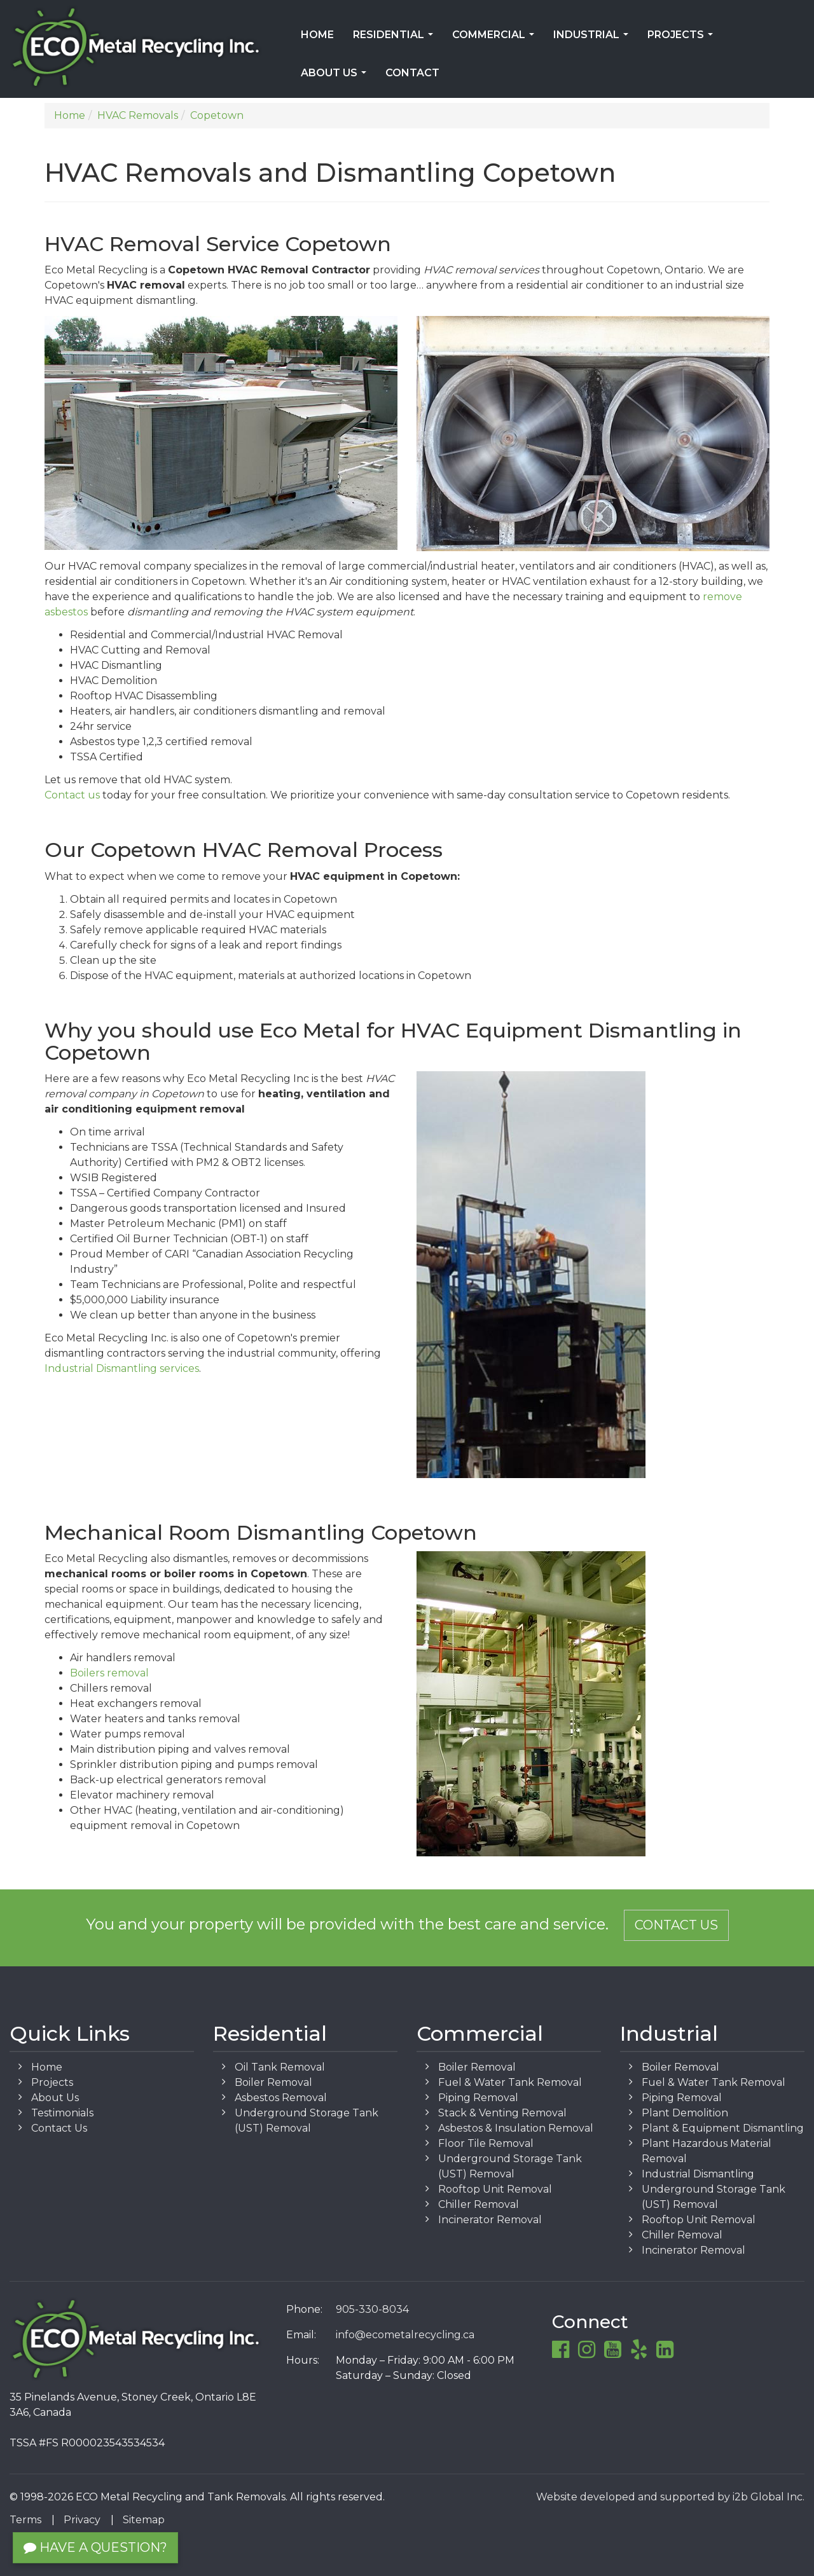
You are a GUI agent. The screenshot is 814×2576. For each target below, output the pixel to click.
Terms (25, 2520)
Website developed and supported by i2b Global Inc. (670, 2497)
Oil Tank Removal (280, 2067)
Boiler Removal (273, 2082)
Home (317, 35)
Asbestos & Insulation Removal (515, 2128)
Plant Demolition (685, 2113)
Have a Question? (95, 2547)
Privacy (82, 2520)
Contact (412, 73)
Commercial (495, 39)
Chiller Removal (478, 2204)
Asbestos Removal (281, 2098)
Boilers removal (109, 1673)
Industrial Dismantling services (122, 1368)
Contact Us (676, 1925)
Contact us (72, 795)
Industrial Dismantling (698, 2174)
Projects (682, 39)
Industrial (593, 39)
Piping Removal (478, 2098)
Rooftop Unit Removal (495, 2189)
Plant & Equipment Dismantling (723, 2128)
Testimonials (62, 2113)
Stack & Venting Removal (502, 2113)
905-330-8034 (372, 2309)
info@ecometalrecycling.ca (405, 2335)
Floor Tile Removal (486, 2143)
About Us (336, 77)
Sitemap (144, 2520)
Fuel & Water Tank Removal (510, 2082)
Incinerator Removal (490, 2220)
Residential (395, 39)
